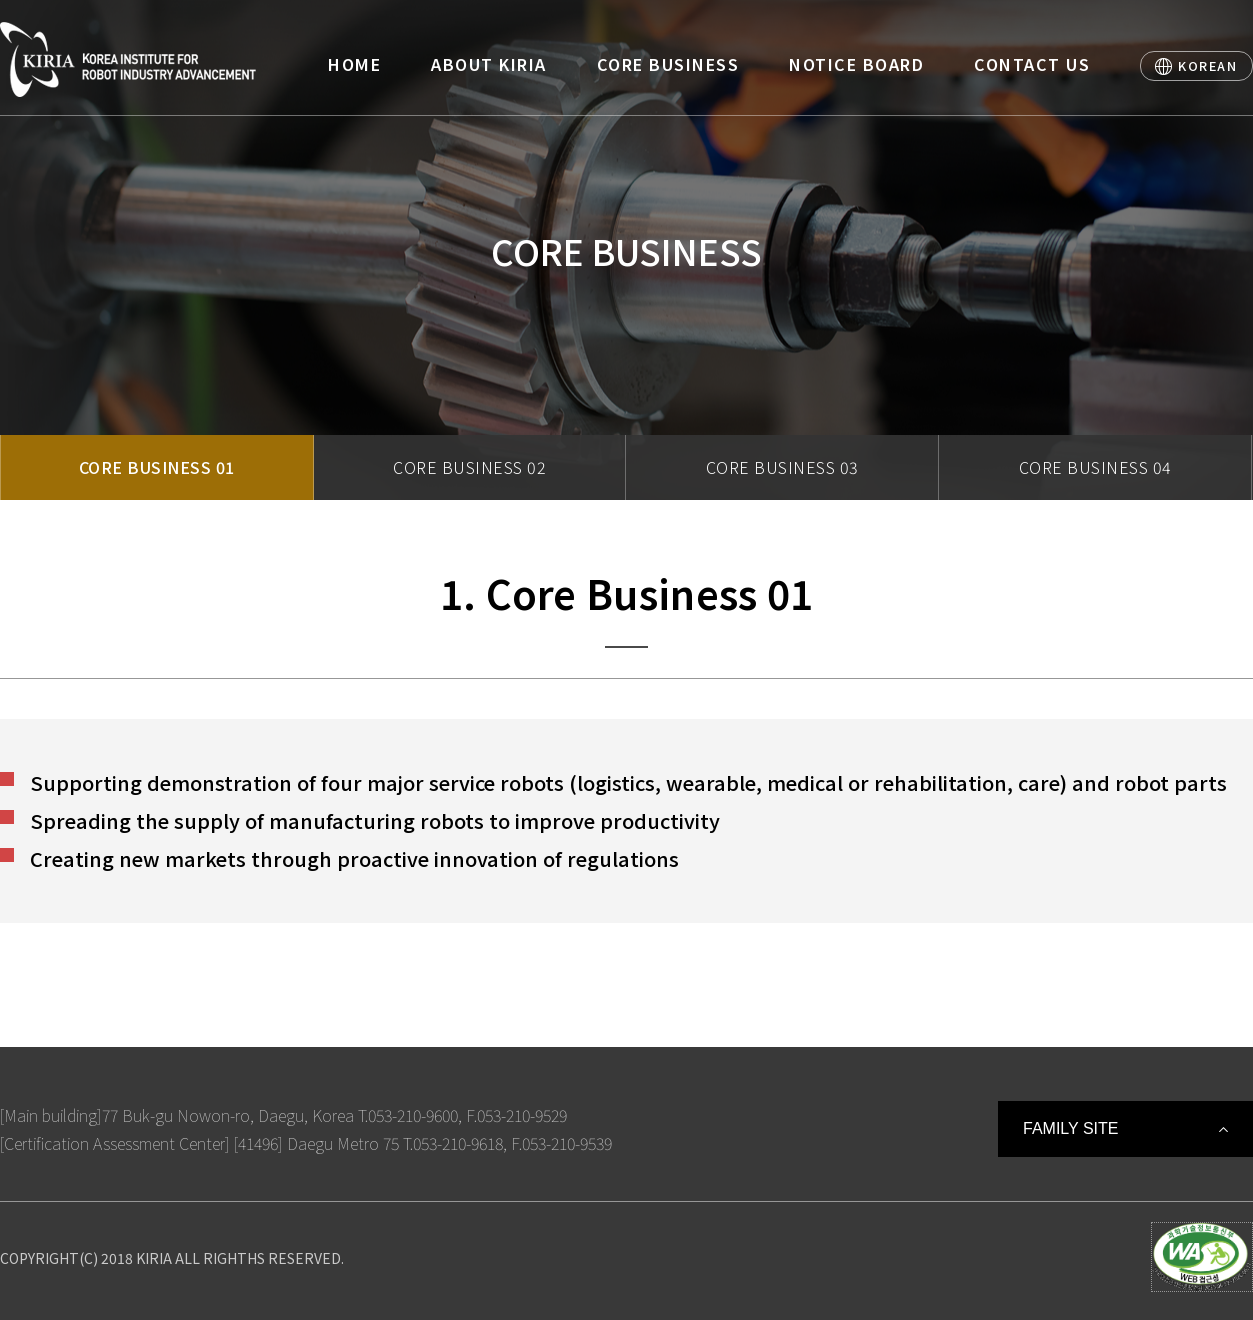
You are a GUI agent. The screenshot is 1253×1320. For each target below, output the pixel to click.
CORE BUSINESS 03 (782, 467)
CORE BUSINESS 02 (469, 467)
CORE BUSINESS (668, 64)
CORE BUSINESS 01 (157, 467)
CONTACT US (1032, 64)
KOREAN (1207, 65)
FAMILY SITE (1070, 1128)
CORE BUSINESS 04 (1095, 467)
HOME (354, 64)
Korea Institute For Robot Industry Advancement (128, 59)
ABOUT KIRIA (489, 64)
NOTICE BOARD (856, 64)
